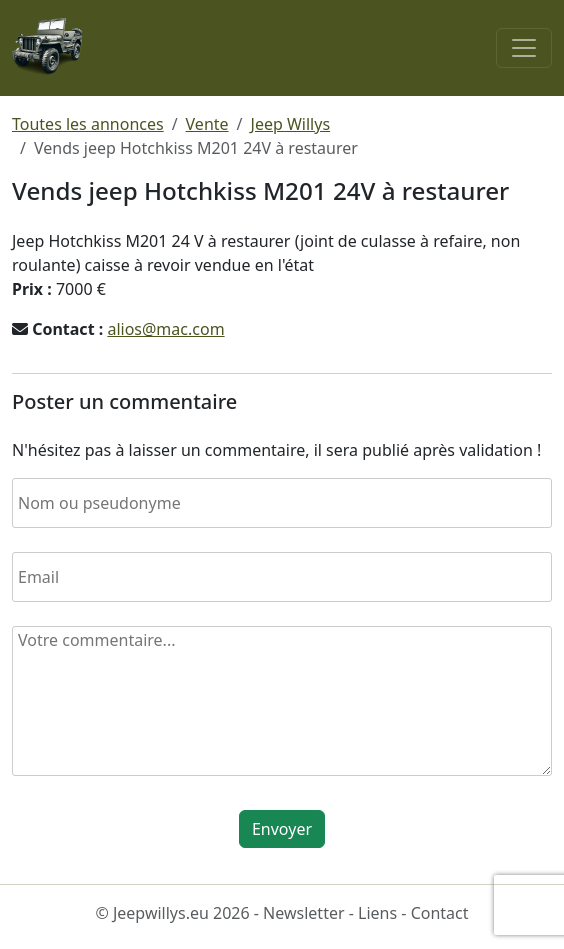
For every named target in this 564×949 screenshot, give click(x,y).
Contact (440, 913)
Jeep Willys (291, 124)
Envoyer (282, 829)
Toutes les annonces (88, 124)
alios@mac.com (165, 329)
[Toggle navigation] (524, 48)
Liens (377, 913)
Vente (207, 124)
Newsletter (303, 913)
